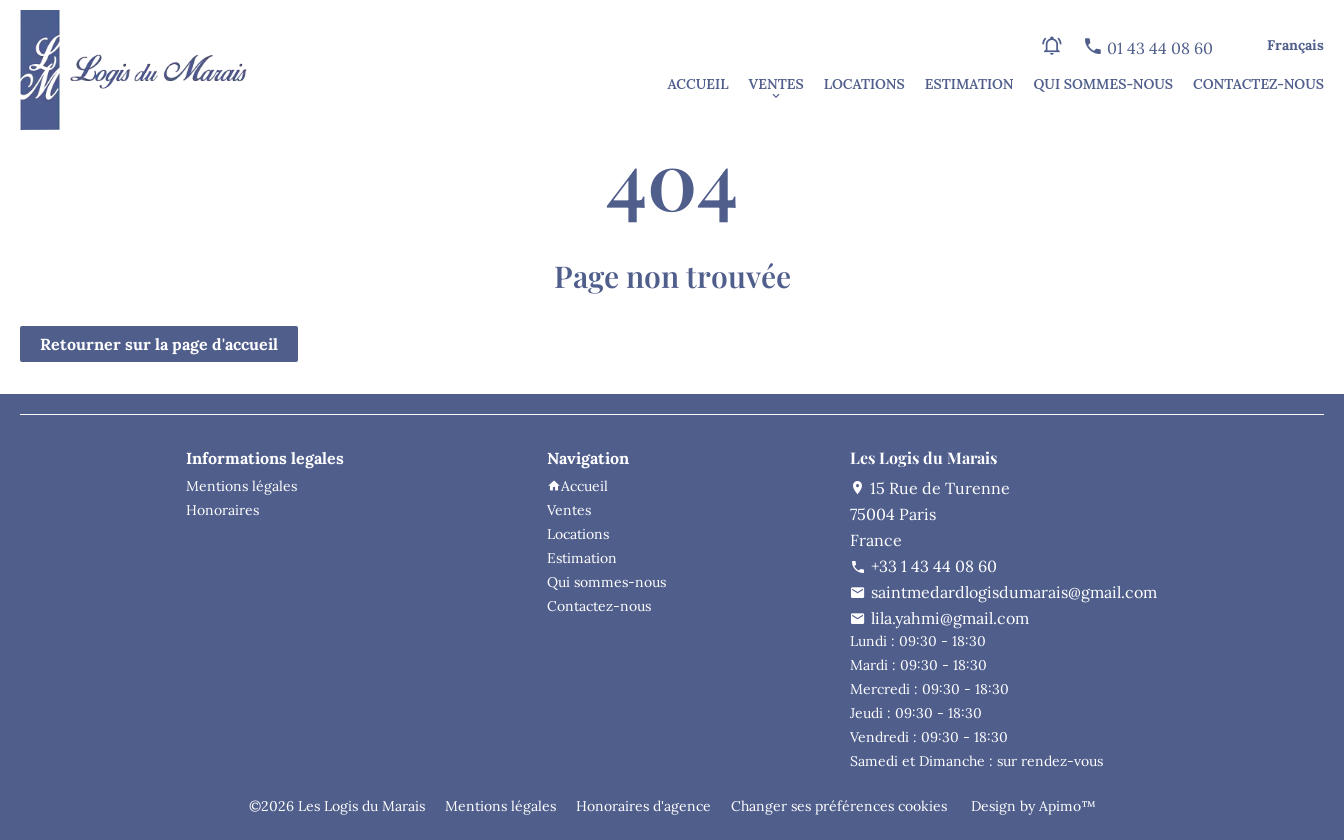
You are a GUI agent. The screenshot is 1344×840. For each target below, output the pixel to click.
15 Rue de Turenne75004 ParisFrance (930, 514)
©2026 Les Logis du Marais (337, 806)
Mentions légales (500, 806)
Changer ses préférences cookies (839, 806)
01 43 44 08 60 (1158, 48)
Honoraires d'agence (643, 806)
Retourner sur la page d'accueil (159, 344)
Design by (1031, 806)
